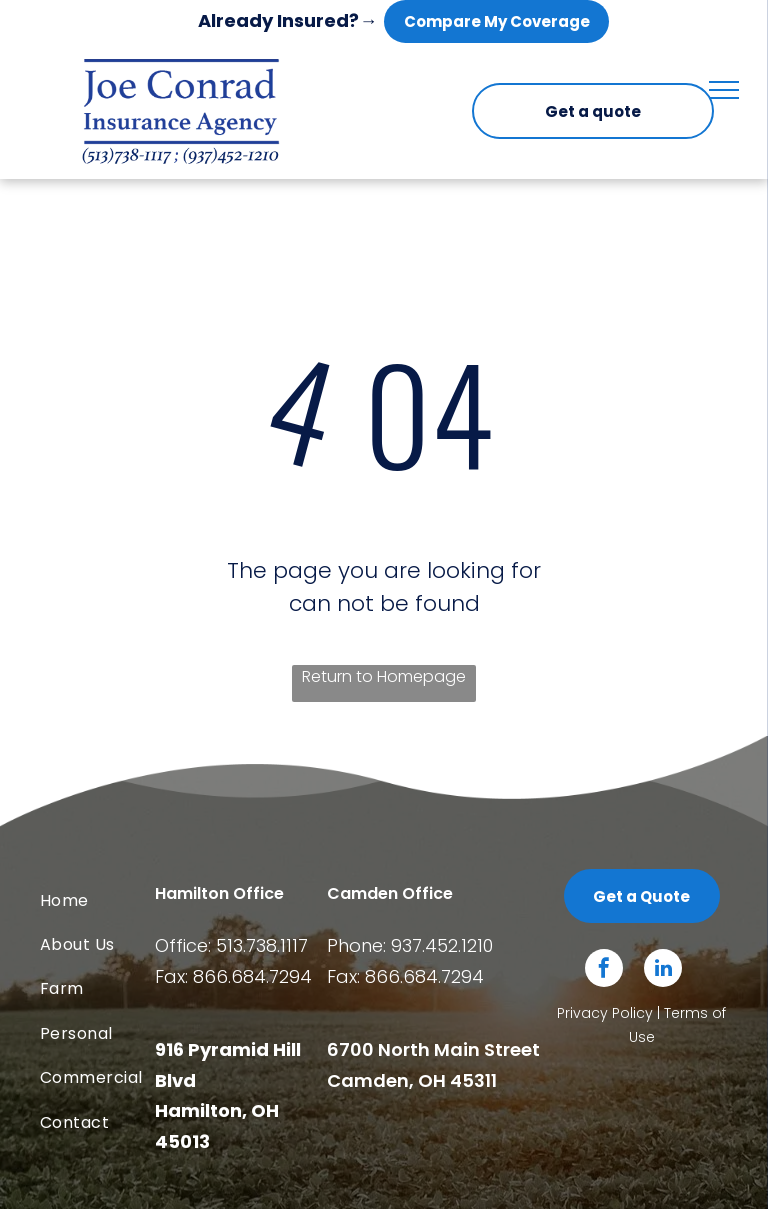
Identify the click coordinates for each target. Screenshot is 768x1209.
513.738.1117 (262, 945)
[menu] (724, 90)
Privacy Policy (605, 1013)
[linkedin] (663, 970)
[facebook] (604, 970)
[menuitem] (121, 901)
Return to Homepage (384, 676)
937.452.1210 (442, 945)
